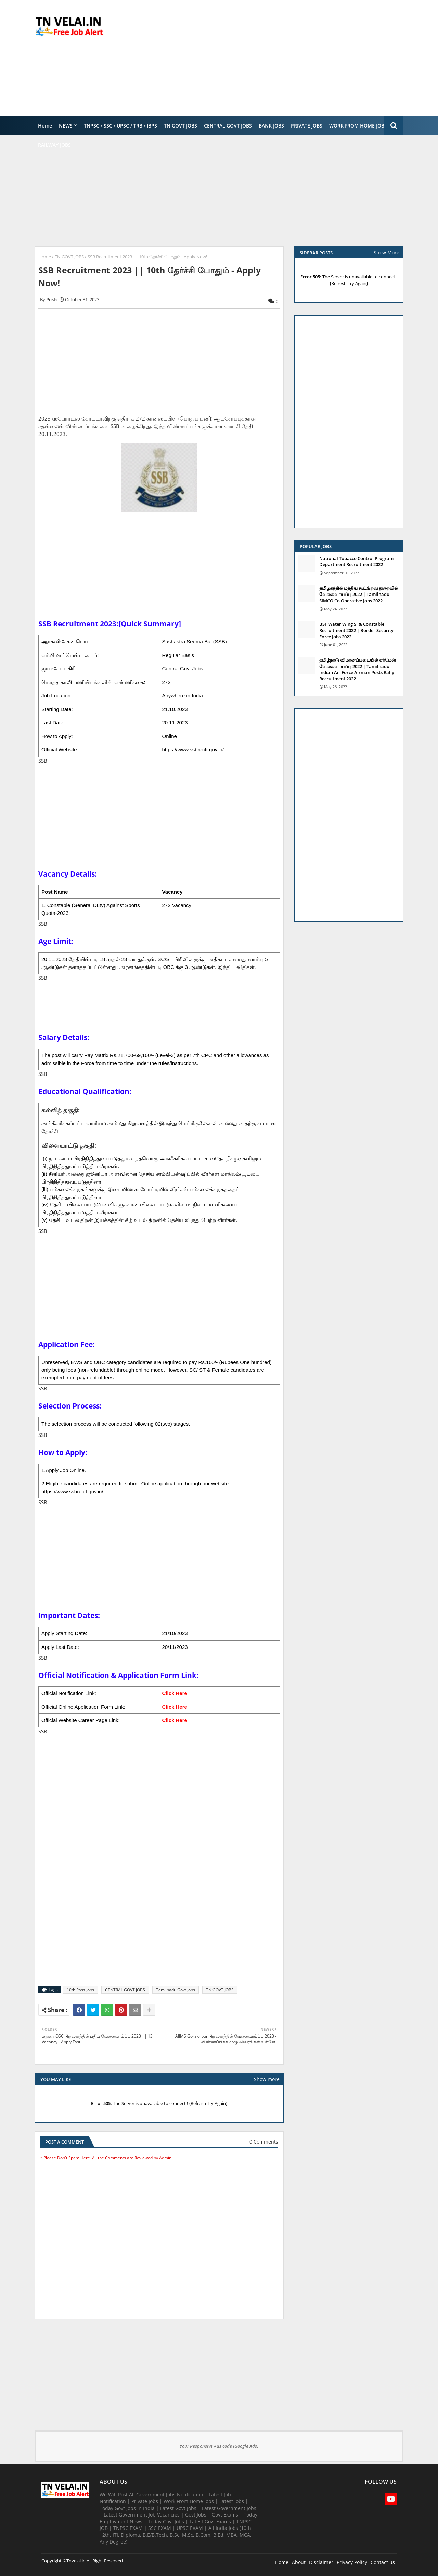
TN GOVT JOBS (180, 125)
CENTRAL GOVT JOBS (228, 125)
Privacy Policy (352, 2562)
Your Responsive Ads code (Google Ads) (219, 2446)
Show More (386, 252)
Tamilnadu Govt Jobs (175, 1990)
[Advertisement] (278, 58)
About (299, 2562)
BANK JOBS (271, 125)
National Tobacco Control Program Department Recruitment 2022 (356, 561)
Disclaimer (321, 2562)
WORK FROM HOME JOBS (358, 125)
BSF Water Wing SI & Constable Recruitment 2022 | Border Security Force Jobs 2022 (356, 630)
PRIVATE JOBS (306, 125)
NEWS (66, 125)
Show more (267, 2079)
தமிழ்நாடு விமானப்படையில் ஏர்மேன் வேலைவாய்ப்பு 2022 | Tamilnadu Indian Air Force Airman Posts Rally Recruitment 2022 (357, 669)
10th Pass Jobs (80, 1990)
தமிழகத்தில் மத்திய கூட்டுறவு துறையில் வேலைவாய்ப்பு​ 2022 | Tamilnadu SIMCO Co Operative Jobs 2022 (358, 594)
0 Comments (263, 2141)
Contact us (383, 2562)
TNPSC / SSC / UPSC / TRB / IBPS (120, 125)
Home (45, 125)
